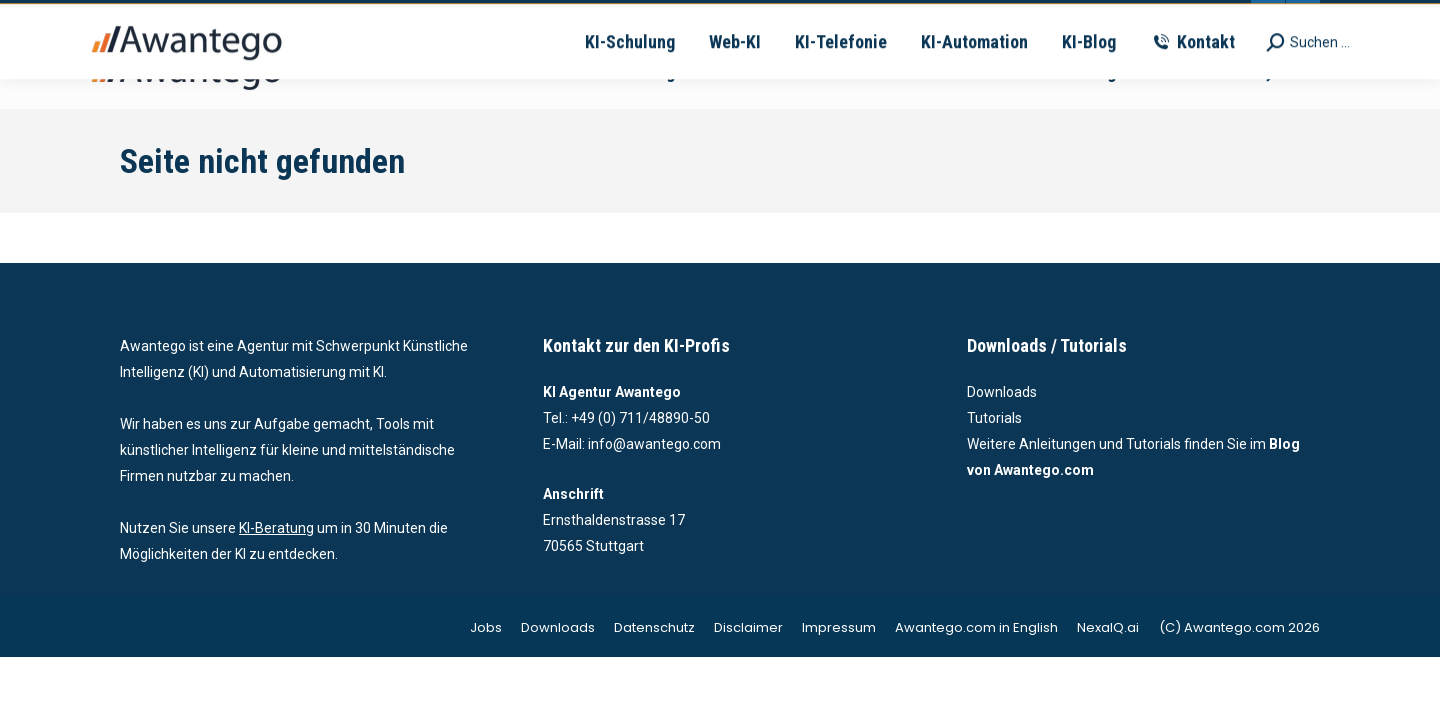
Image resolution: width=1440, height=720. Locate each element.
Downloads (1002, 392)
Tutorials (994, 418)
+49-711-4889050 (429, 17)
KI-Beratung (276, 528)
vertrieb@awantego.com (596, 17)
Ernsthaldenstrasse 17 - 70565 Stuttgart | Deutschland (866, 17)
